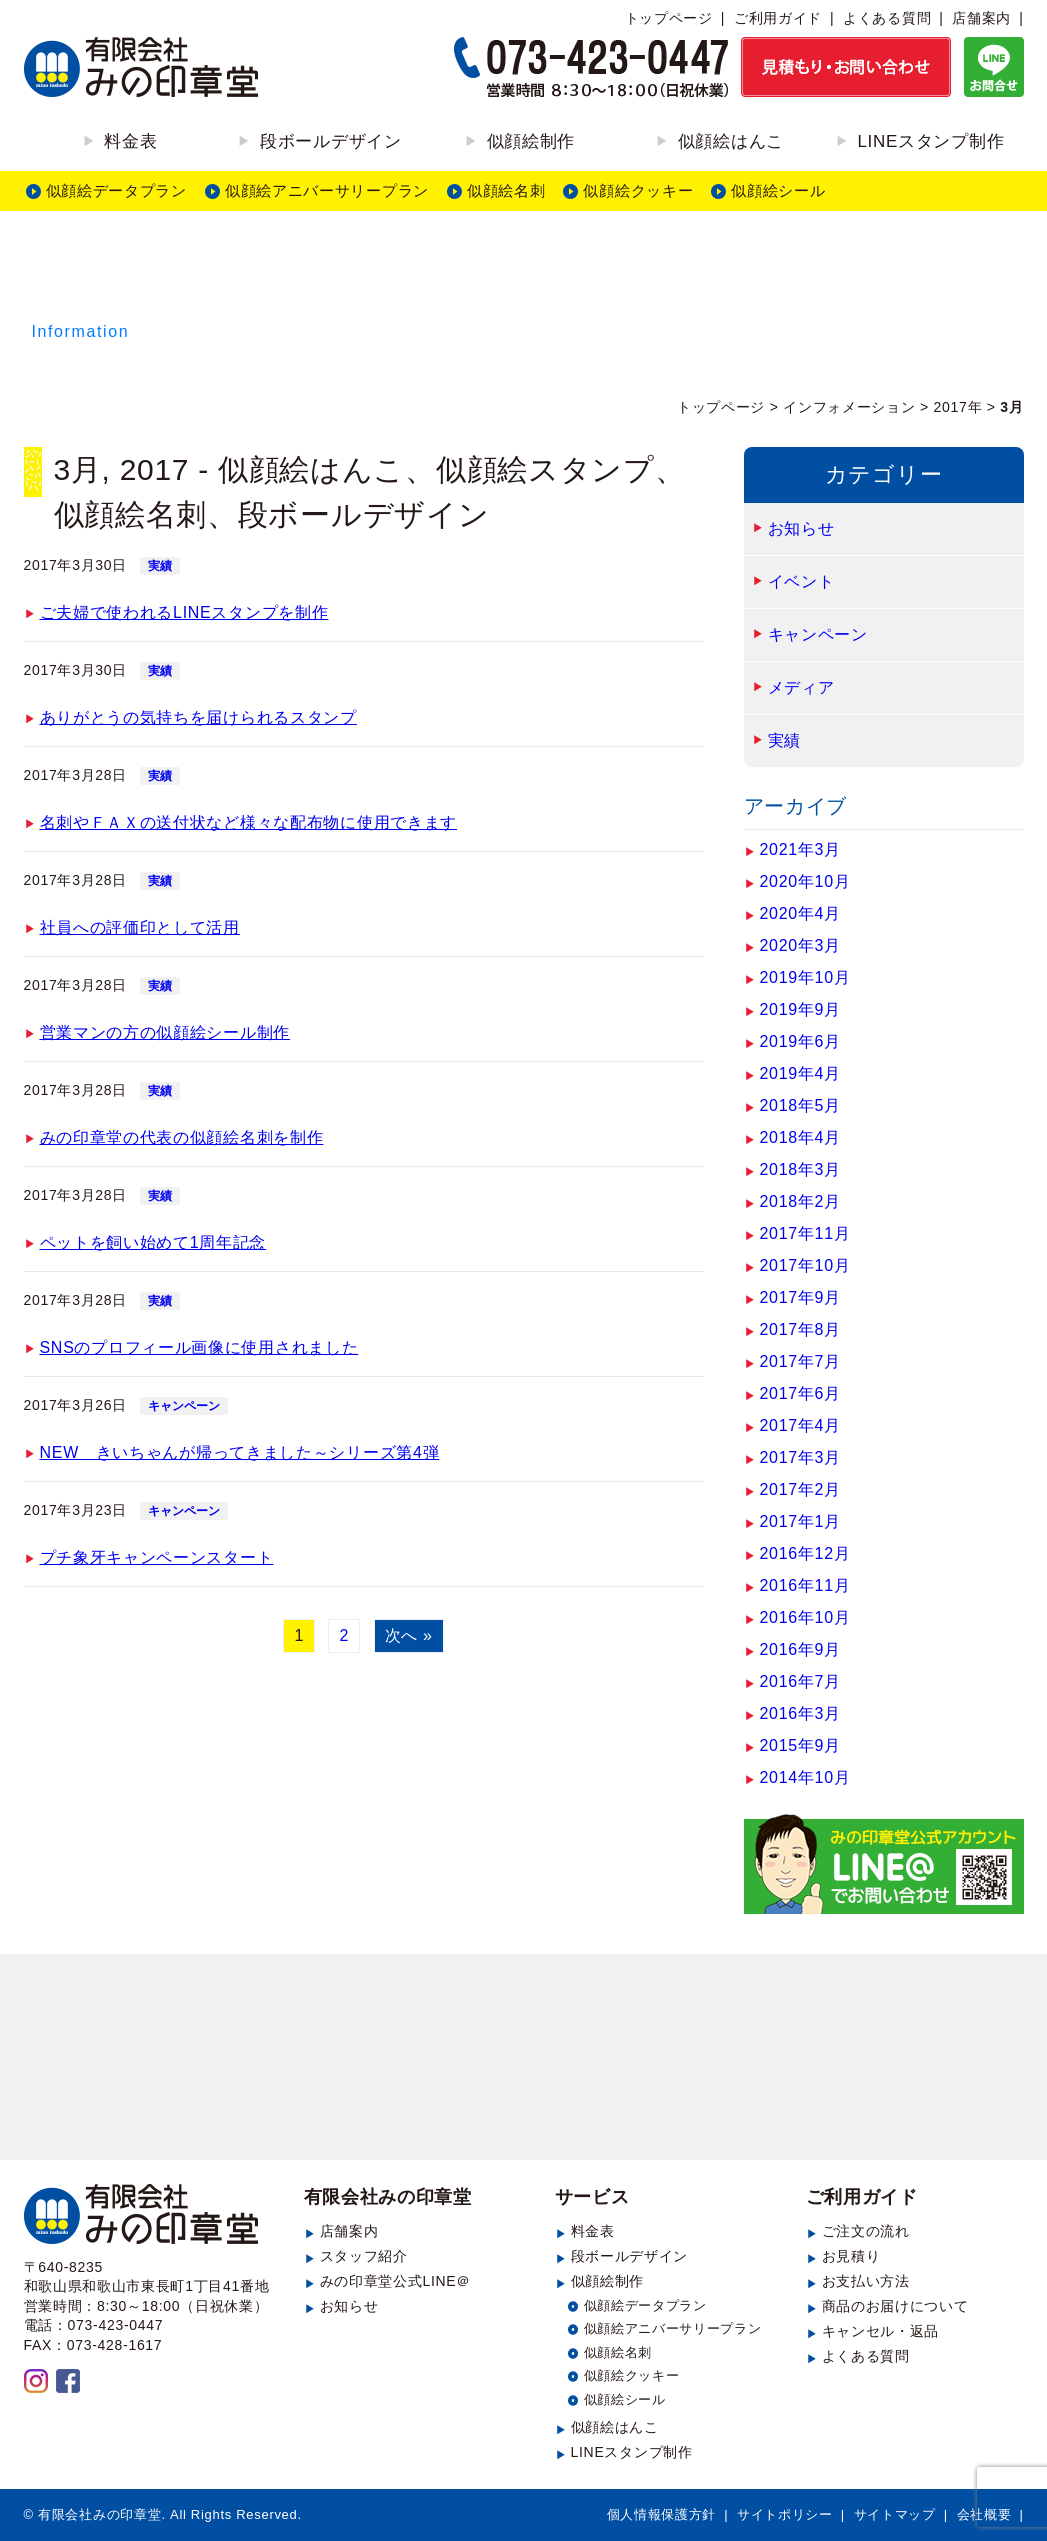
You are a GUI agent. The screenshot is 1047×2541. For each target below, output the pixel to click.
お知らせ (801, 528)
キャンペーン (184, 1406)
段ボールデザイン (331, 141)
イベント (801, 581)
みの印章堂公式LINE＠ (396, 2281)
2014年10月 (805, 1777)
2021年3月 (800, 849)
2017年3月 (800, 1457)
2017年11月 (805, 1233)
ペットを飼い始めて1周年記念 (153, 1242)
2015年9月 (800, 1745)
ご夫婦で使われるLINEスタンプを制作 (184, 612)
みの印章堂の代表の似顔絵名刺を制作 (182, 1137)
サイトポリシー (785, 2514)
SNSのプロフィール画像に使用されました (199, 1347)
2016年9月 (800, 1649)
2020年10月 (805, 881)
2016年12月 (805, 1553)
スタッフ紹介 (364, 2256)
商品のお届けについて (895, 2306)
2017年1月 (800, 1521)
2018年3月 (800, 1169)
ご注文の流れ (866, 2231)
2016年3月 (800, 1713)
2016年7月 (800, 1681)
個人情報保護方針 (662, 2514)
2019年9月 (800, 1009)
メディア (801, 687)
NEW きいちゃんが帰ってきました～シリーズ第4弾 (240, 1452)
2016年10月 (805, 1617)
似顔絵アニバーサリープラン (327, 190)
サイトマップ (895, 2514)
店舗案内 (981, 18)
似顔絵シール (778, 190)
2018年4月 (800, 1137)
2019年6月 (800, 1041)
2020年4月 (800, 913)
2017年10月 (805, 1265)
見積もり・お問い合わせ (524, 2061)
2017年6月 (800, 1393)
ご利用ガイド (778, 18)
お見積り (851, 2256)
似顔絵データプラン (116, 190)
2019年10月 (805, 977)
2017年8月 (800, 1329)
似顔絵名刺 (506, 190)
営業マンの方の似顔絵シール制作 (165, 1032)
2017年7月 (800, 1361)
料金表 (130, 141)
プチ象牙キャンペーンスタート (157, 1557)
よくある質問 (887, 18)
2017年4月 (800, 1425)
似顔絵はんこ (731, 141)
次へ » (409, 1635)
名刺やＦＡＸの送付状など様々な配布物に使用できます (249, 822)
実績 (160, 566)
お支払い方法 (866, 2281)
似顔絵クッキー (638, 190)
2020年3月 (800, 945)
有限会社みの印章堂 (388, 2197)
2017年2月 (800, 1489)
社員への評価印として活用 (140, 927)
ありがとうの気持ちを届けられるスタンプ (198, 717)
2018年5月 (800, 1105)
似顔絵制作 (531, 141)
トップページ (669, 18)
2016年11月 (805, 1585)
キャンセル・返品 (881, 2331)
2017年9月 (800, 1297)
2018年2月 (800, 1201)
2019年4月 (800, 1073)
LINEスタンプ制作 (930, 141)
